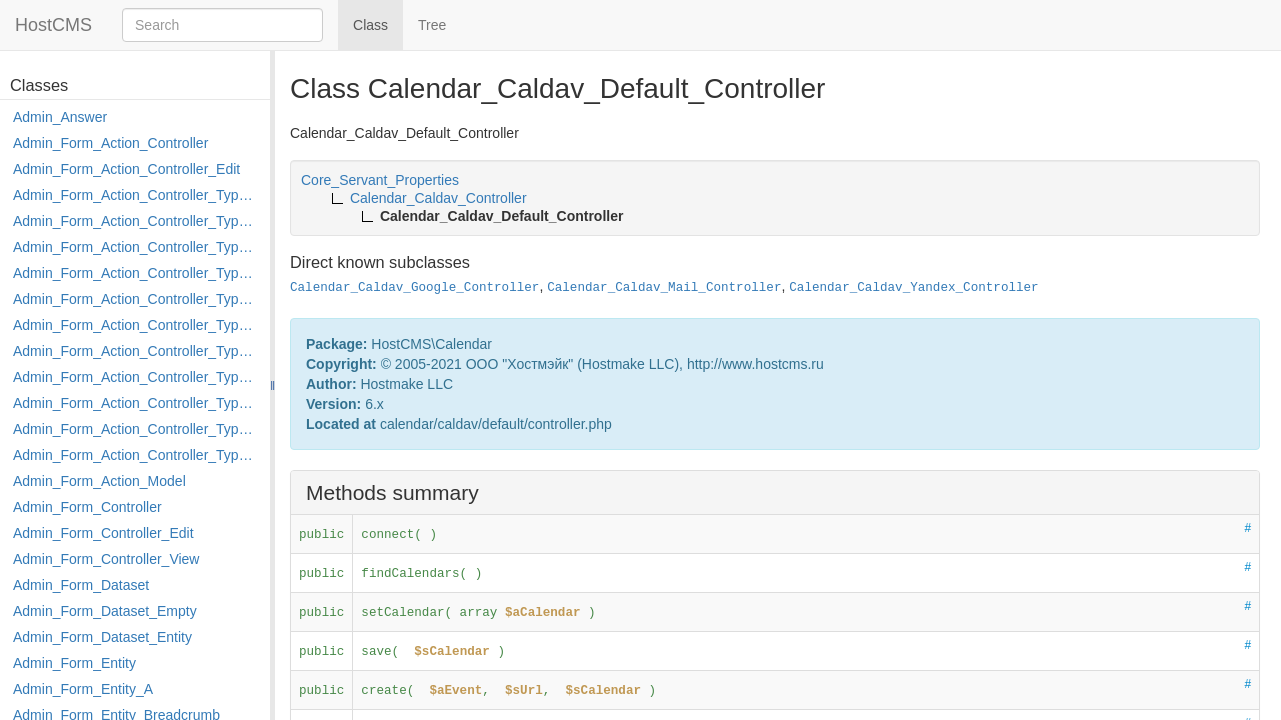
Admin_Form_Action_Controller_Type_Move (136, 377)
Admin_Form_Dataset (81, 585)
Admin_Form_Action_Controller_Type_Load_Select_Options (136, 325)
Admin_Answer (60, 117)
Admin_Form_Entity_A (83, 689)
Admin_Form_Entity (74, 663)
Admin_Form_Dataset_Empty (105, 611)
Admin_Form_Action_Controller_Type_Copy (136, 221)
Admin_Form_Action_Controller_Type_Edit (136, 273)
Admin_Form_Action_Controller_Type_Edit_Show (136, 299)
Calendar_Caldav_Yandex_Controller (913, 288)
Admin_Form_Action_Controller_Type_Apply (136, 195)
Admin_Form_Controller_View (106, 559)
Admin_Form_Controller (87, 507)
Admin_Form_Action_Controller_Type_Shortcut (136, 455)
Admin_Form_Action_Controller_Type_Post (136, 403)
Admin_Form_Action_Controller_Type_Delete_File (136, 247)
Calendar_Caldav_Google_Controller (414, 288)
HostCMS (53, 25)
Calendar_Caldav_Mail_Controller (664, 288)
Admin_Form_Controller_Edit (103, 533)
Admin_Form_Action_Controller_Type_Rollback (136, 429)
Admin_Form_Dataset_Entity (102, 637)
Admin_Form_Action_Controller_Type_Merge (136, 351)
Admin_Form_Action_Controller (110, 143)
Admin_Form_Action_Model (99, 481)
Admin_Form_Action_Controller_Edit (126, 169)
